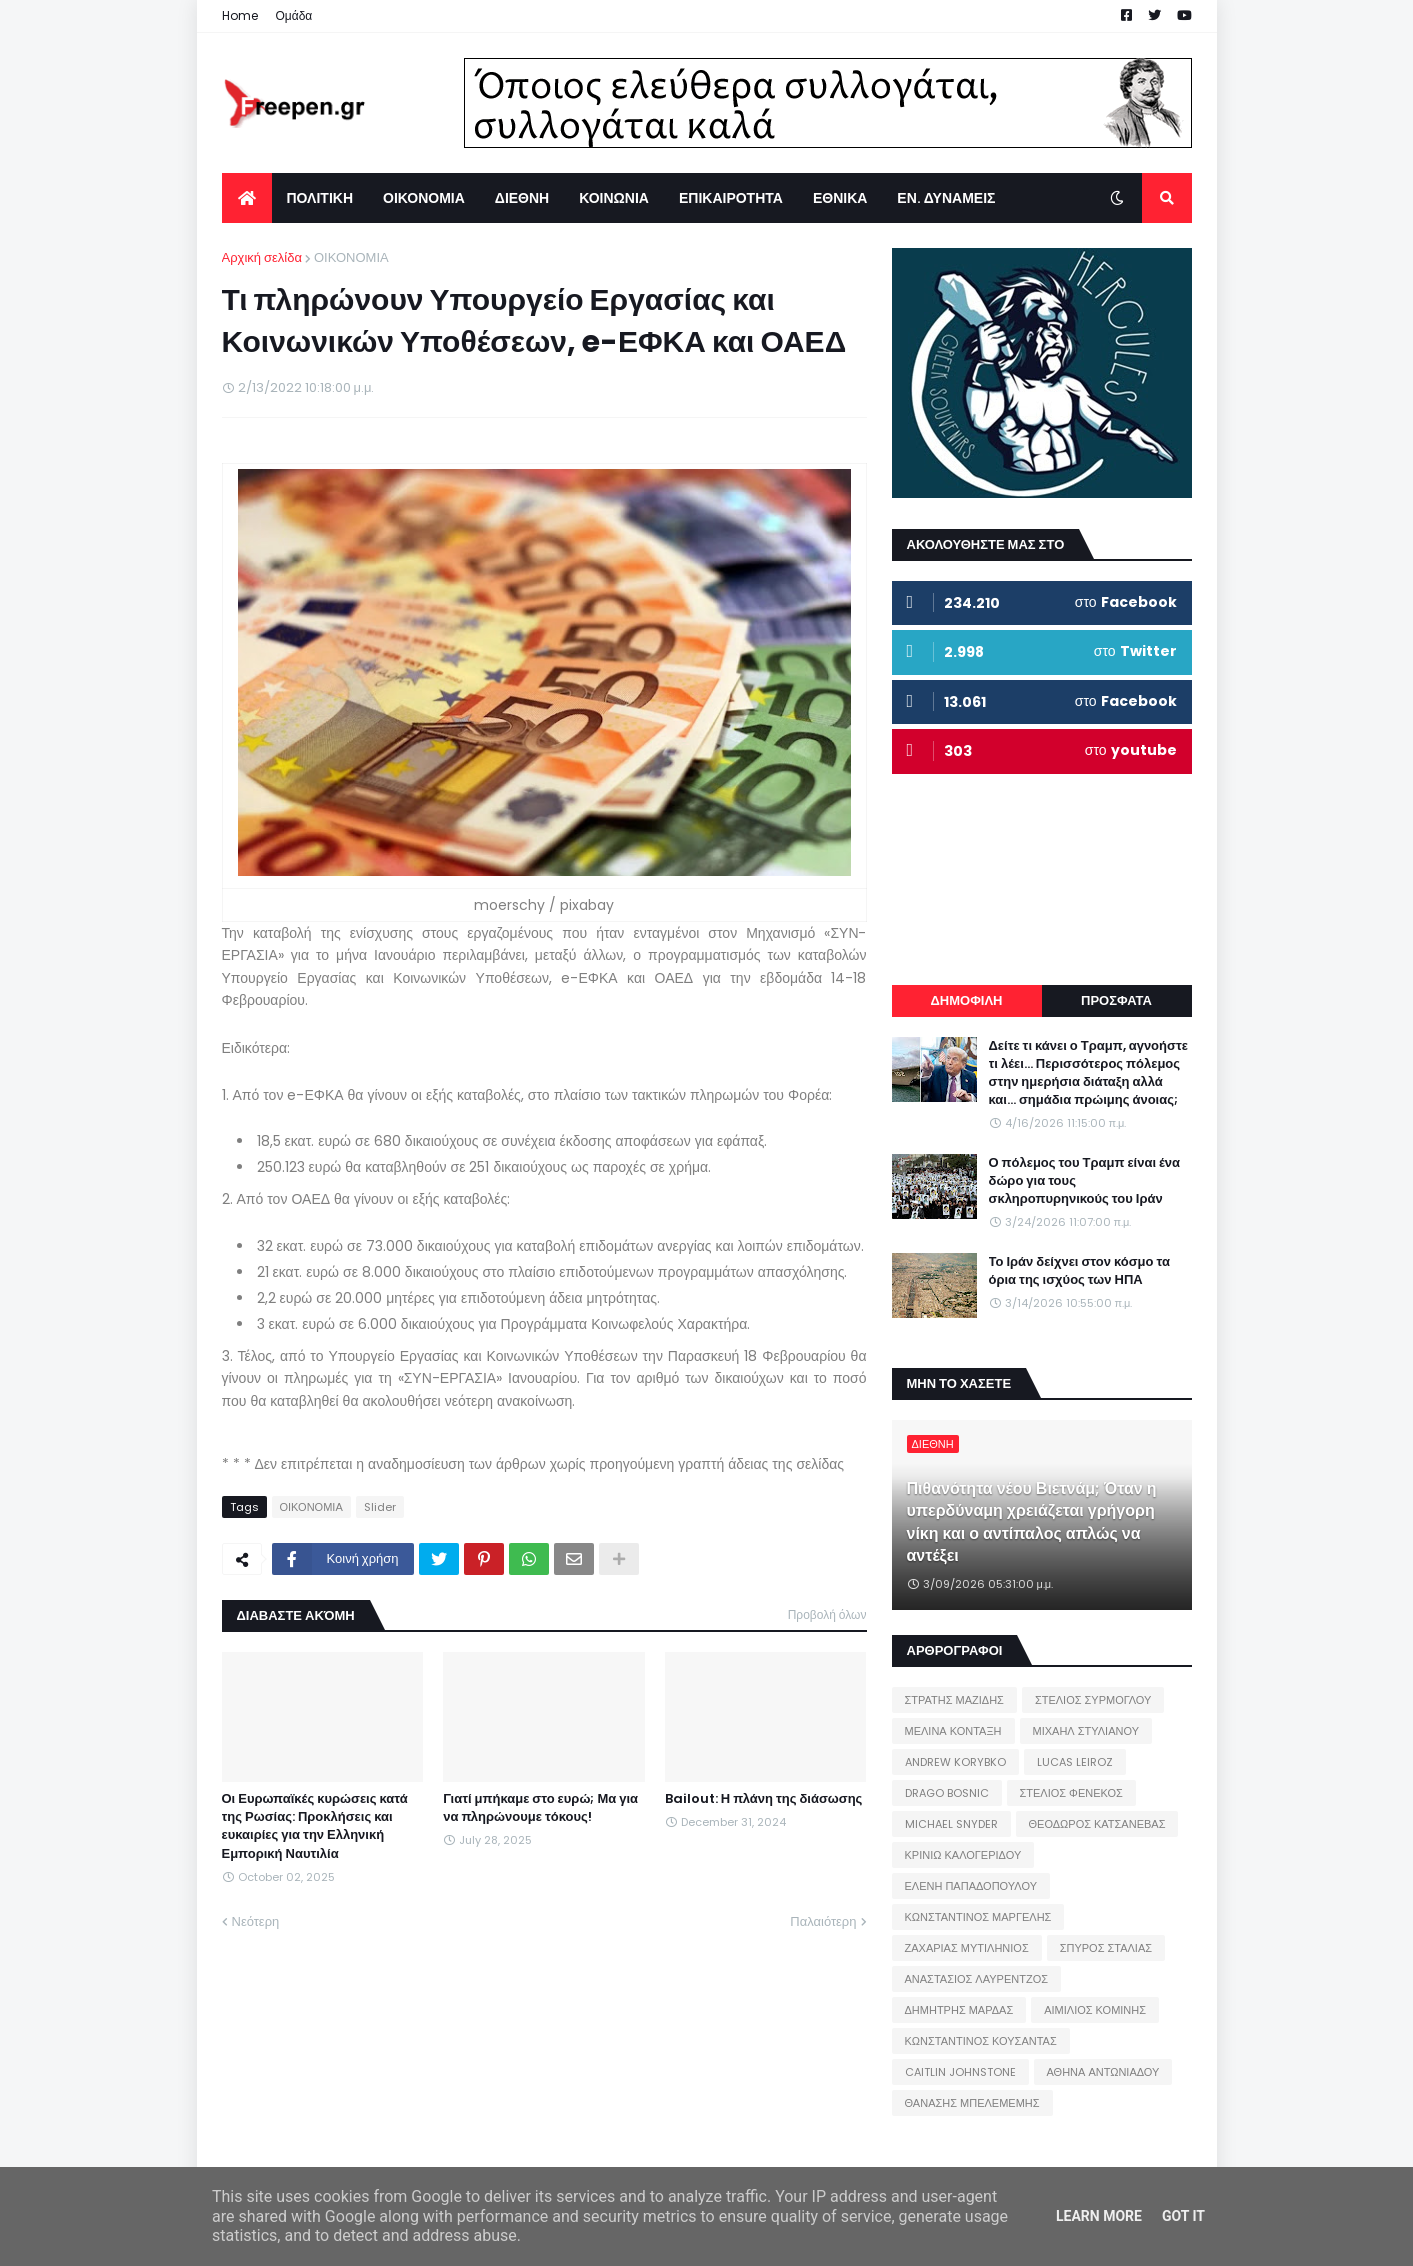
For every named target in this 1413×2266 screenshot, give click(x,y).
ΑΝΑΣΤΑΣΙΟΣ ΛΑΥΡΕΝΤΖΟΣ (977, 1979)
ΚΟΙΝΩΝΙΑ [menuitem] (614, 198)
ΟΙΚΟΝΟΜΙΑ (351, 257)
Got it (1183, 2216)
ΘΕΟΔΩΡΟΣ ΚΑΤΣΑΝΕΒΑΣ (1097, 1824)
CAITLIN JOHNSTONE (960, 2072)
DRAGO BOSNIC (947, 1793)
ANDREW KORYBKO (955, 1762)
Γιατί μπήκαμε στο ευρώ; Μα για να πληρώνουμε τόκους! (540, 1808)
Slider (380, 1507)
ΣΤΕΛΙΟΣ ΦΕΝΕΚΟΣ (1071, 1793)
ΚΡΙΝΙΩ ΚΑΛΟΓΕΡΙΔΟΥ (963, 1855)
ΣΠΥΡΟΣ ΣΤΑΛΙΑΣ (1106, 1948)
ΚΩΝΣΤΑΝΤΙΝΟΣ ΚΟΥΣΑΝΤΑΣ (981, 2041)
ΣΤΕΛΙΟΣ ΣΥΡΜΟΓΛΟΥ (1093, 1700)
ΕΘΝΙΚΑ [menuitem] (840, 198)
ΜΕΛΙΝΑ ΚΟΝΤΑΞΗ (953, 1731)
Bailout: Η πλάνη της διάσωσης (764, 1799)
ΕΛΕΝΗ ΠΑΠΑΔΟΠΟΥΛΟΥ (971, 1886)
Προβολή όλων (827, 1614)
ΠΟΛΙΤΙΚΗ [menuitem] (320, 198)
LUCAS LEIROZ (1075, 1762)
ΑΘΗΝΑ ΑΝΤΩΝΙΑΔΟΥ (1103, 2072)
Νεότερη (256, 1921)
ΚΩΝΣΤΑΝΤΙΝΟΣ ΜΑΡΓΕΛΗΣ (978, 1917)
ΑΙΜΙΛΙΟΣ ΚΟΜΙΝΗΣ (1095, 2010)
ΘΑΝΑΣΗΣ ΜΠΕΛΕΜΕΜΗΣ (972, 2103)
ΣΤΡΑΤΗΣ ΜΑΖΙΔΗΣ (954, 1700)
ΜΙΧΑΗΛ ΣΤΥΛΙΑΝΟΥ (1086, 1731)
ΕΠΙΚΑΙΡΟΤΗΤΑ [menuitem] (731, 198)
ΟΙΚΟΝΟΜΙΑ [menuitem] (424, 198)
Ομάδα (294, 15)
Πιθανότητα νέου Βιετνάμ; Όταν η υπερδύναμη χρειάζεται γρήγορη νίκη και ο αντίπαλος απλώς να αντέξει (1032, 1522)
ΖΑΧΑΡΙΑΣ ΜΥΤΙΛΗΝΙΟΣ (967, 1948)
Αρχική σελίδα (262, 257)
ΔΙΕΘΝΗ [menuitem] (522, 198)
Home (240, 15)
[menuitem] (247, 198)
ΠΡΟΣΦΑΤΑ (1116, 1000)
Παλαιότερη (823, 1921)
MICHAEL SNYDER (951, 1824)
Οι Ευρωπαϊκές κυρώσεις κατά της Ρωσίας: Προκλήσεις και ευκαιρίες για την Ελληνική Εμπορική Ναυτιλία (315, 1826)
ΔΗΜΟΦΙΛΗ (966, 1000)
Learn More (1099, 2216)
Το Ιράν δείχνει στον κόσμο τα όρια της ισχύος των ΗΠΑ (1079, 1271)
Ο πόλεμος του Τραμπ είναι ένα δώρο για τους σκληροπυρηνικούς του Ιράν (1085, 1181)
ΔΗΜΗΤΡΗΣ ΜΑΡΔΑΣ (959, 2010)
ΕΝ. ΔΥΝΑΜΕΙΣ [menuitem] (946, 198)
